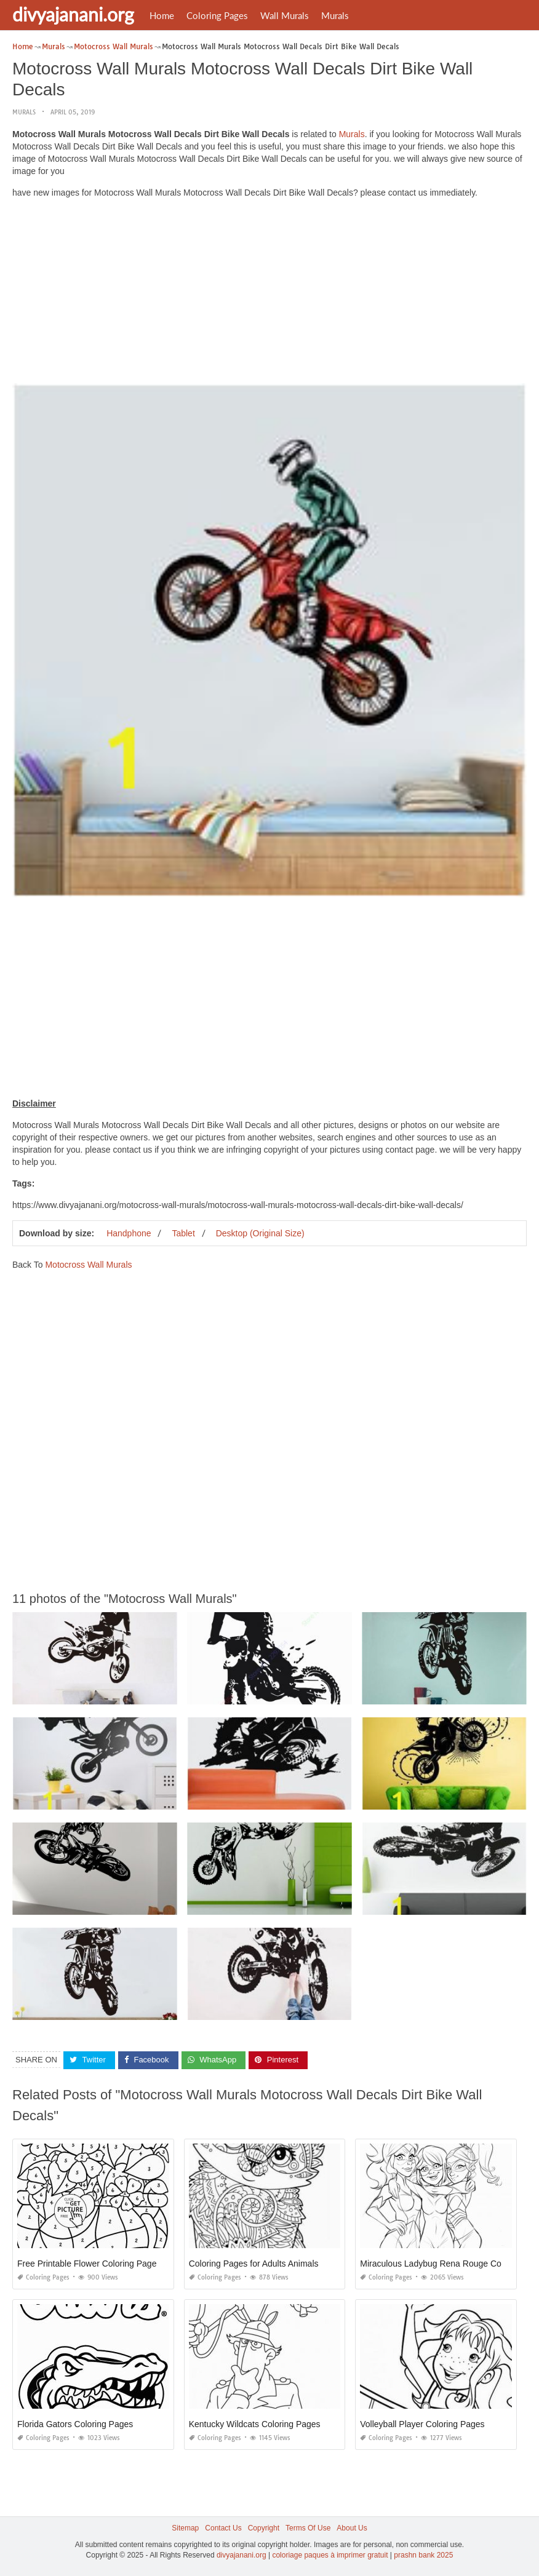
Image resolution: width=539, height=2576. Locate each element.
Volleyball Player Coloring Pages (422, 2424)
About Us (352, 2528)
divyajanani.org (73, 14)
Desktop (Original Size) (260, 1233)
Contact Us (223, 2528)
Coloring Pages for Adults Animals (254, 2263)
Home (162, 15)
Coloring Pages (217, 15)
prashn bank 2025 (423, 2555)
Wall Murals (284, 15)
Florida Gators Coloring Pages (75, 2424)
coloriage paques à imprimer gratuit (330, 2555)
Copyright (263, 2528)
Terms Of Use (307, 2528)
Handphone (128, 1233)
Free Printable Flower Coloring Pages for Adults (108, 2263)
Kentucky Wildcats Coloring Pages (255, 2424)
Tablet (183, 1233)
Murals (335, 15)
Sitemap (185, 2528)
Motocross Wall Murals (88, 1265)
